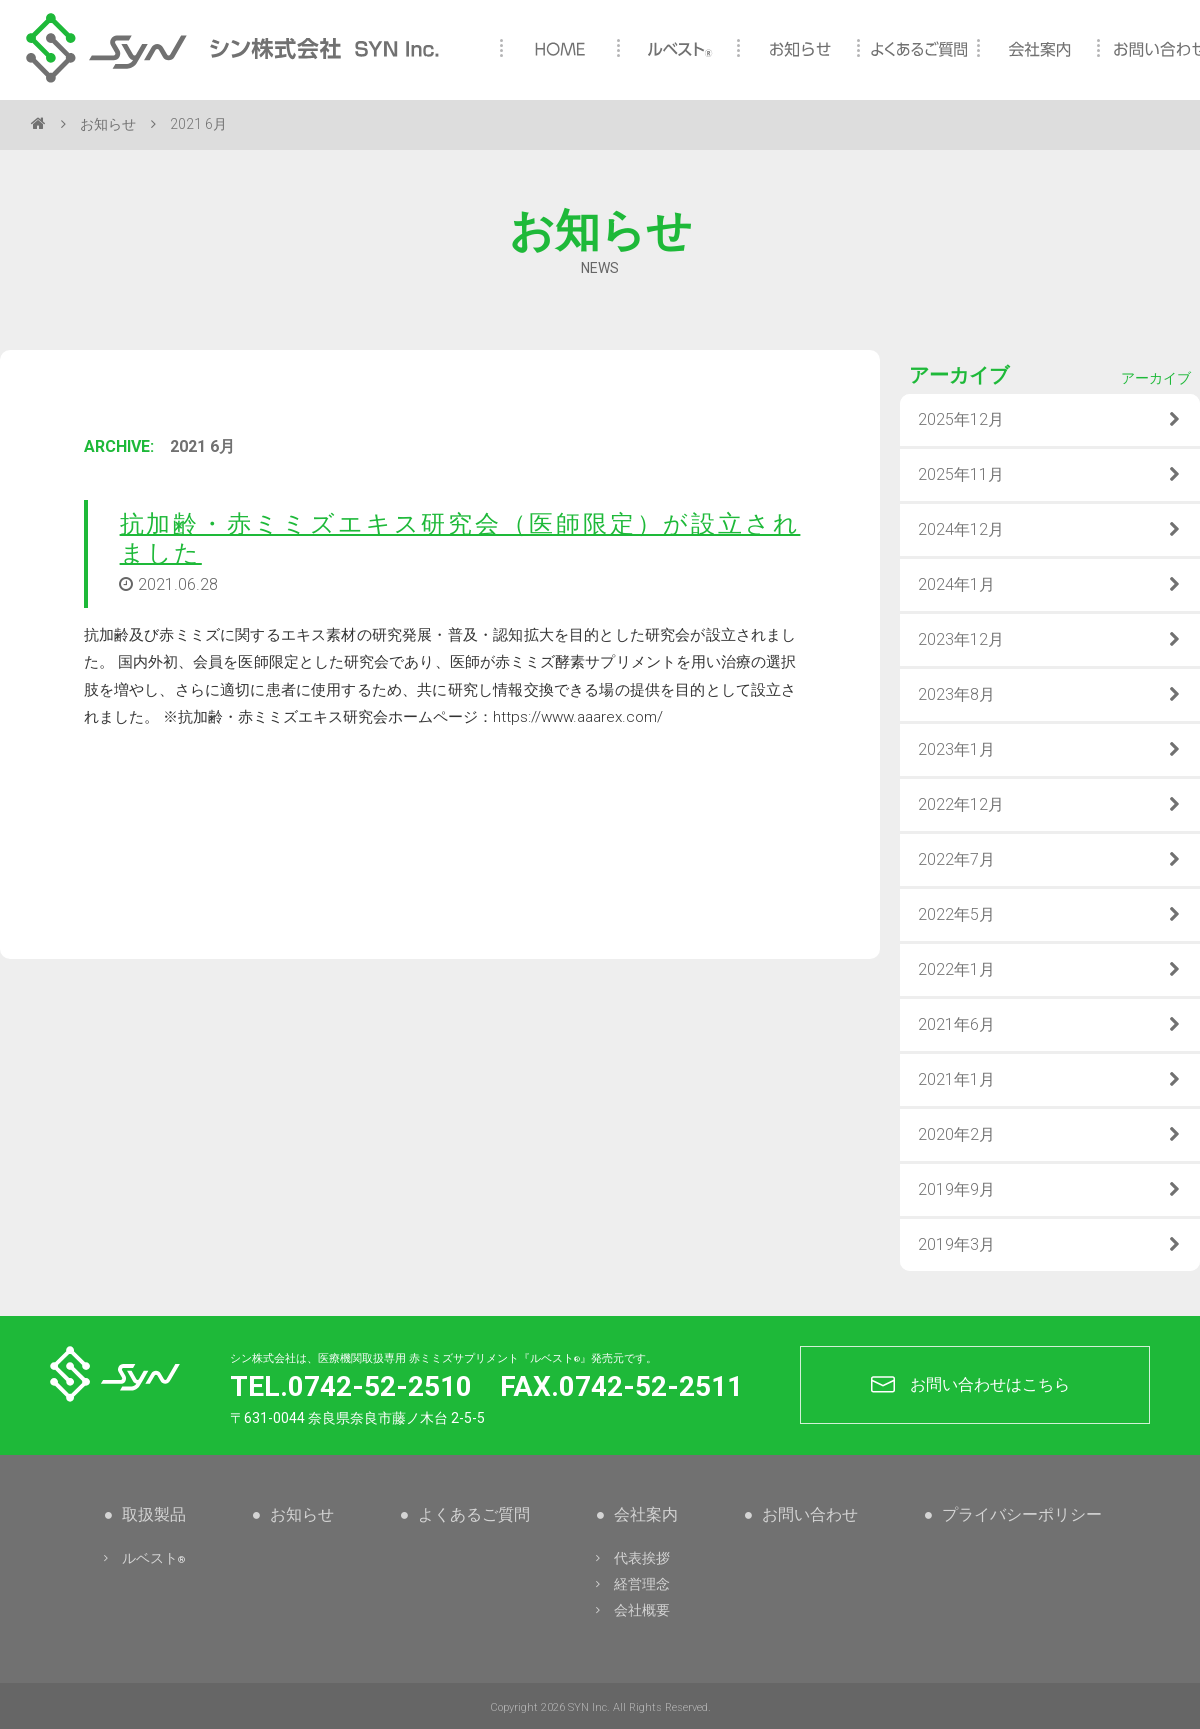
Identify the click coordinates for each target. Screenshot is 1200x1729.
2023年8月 (1050, 695)
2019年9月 (1050, 1190)
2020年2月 (1050, 1135)
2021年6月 (1050, 1025)
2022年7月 (1050, 860)
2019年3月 (1050, 1245)
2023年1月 (1050, 750)
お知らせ (108, 124)
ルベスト (142, 1558)
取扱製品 (145, 1514)
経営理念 (631, 1584)
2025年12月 (1050, 420)
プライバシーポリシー (1013, 1514)
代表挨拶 (631, 1558)
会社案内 (637, 1514)
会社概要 (631, 1610)
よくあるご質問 (465, 1514)
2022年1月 (1050, 970)
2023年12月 (1050, 640)
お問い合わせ (801, 1514)
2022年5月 (1050, 915)
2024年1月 (1050, 585)
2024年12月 (1050, 530)
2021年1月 (1050, 1080)
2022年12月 (1050, 805)
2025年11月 (1050, 475)
